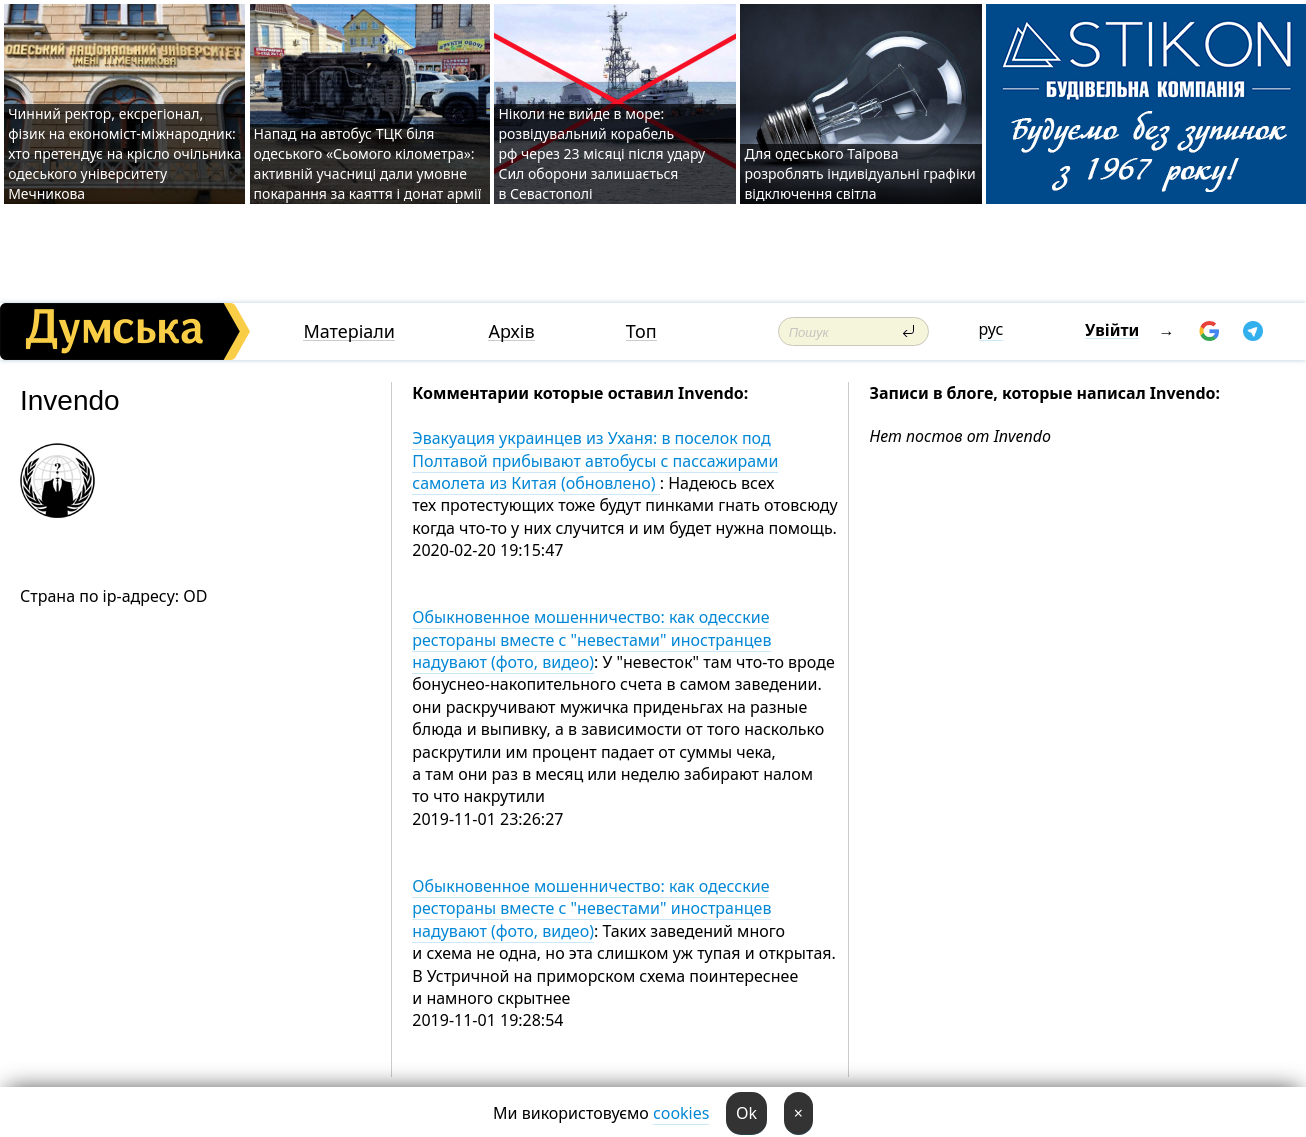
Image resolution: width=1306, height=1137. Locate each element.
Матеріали (349, 331)
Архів (511, 331)
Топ (641, 331)
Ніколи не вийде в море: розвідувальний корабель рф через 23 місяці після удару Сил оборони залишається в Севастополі (601, 153)
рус (991, 329)
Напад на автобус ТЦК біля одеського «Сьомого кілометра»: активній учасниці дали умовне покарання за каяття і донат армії (368, 163)
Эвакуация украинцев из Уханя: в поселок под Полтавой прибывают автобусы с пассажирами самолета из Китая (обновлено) (595, 460)
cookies (681, 1113)
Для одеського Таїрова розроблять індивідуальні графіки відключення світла (859, 173)
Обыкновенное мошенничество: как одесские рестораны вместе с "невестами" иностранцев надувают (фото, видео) (591, 639)
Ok (746, 1113)
